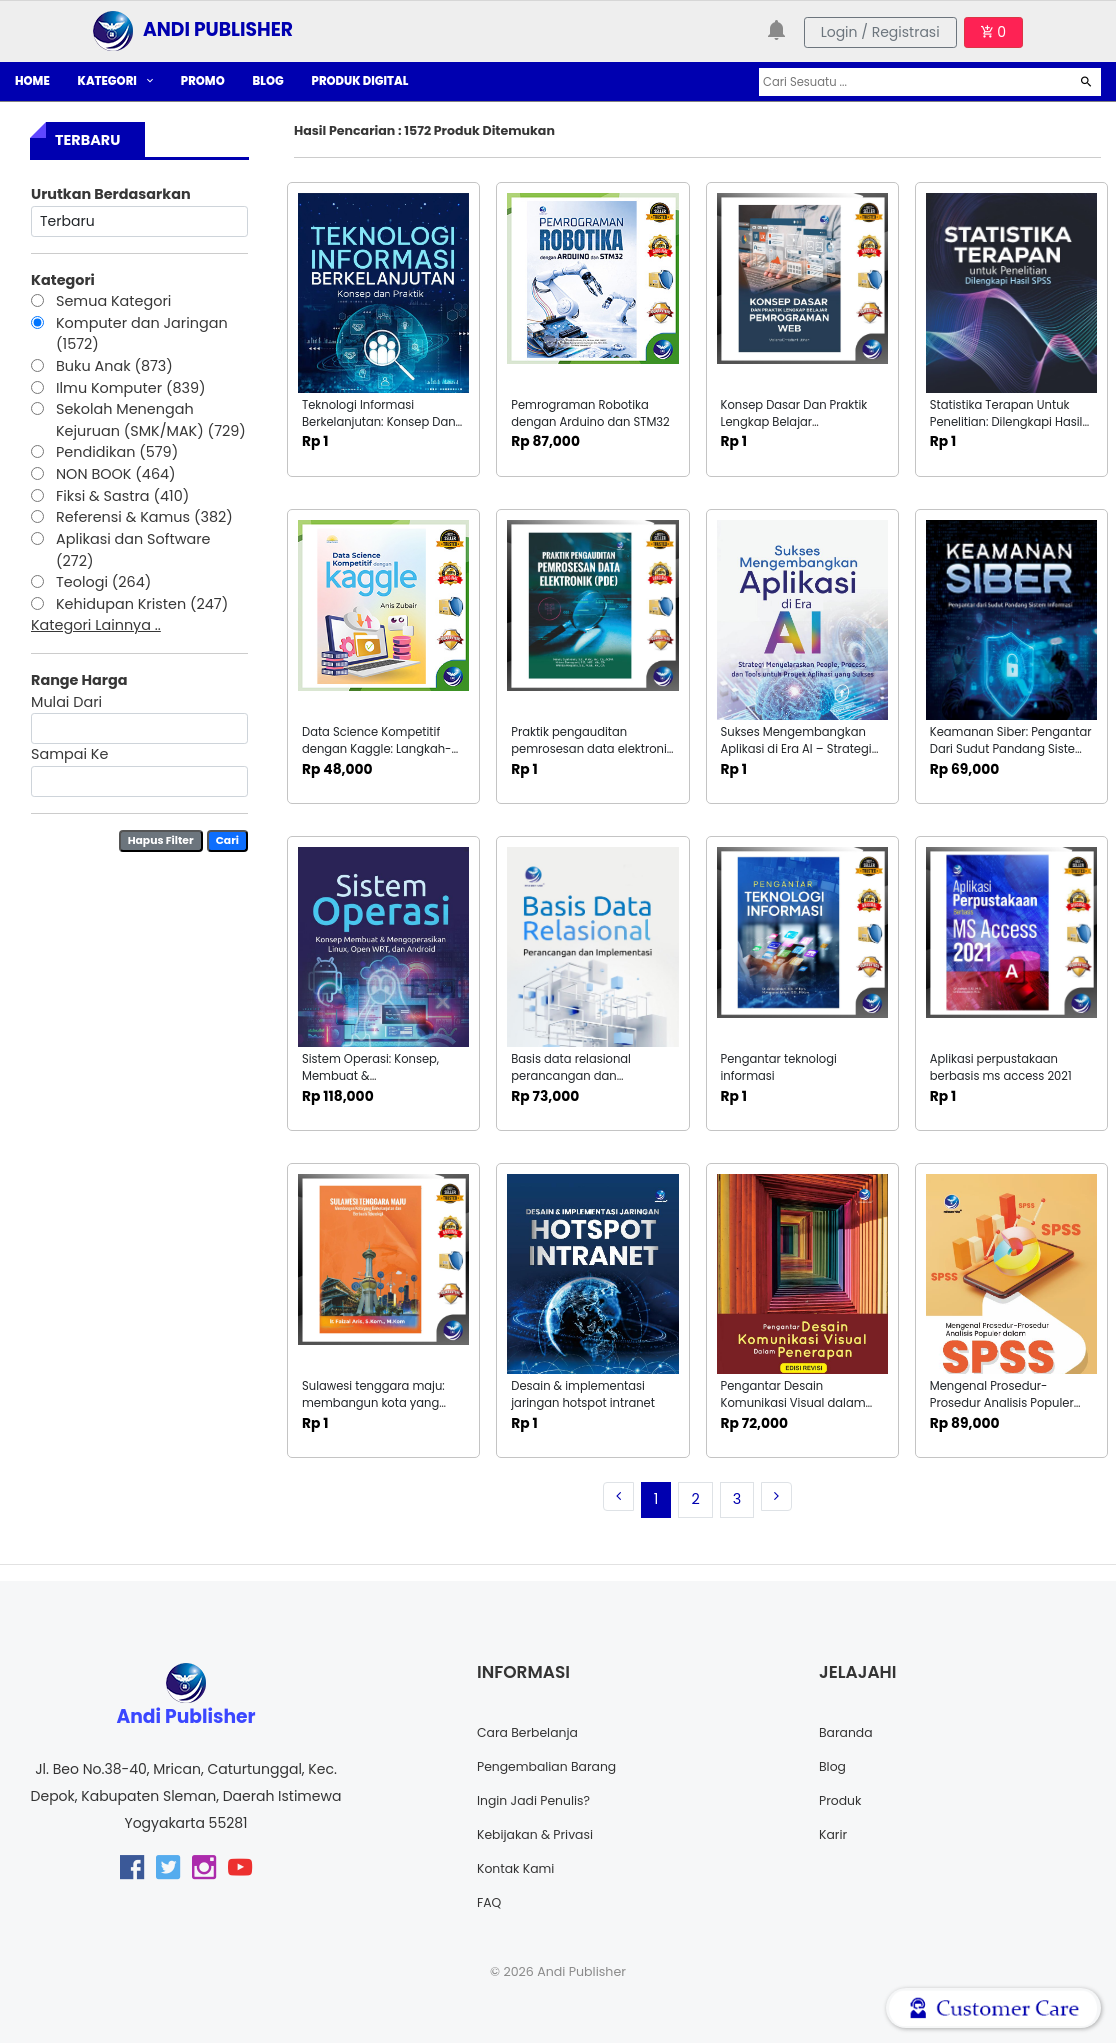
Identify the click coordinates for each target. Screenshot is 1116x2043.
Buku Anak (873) (114, 366)
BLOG (268, 81)
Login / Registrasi (880, 32)
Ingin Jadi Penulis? (541, 1800)
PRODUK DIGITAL (360, 81)
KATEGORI (115, 81)
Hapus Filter (161, 840)
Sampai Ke (69, 754)
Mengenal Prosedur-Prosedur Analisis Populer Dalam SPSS (1002, 1403)
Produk (843, 1800)
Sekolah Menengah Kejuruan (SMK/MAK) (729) (151, 420)
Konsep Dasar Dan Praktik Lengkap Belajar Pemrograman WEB (794, 422)
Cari (227, 840)
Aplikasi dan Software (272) (133, 550)
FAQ (491, 1902)
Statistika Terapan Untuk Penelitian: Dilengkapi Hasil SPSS (1006, 422)
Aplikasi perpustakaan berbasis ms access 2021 (1001, 1067)
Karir (835, 1834)
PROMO (203, 81)
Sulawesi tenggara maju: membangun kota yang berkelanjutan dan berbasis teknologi (381, 1412)
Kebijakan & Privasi (542, 1834)
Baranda (849, 1732)
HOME (32, 81)
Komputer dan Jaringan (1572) (142, 334)
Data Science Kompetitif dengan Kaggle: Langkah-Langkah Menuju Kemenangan (376, 758)
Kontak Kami (521, 1868)
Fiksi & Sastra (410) (122, 496)
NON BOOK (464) (116, 474)
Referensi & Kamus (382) (144, 517)
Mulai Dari (66, 702)
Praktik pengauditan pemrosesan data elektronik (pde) (592, 749)
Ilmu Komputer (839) (131, 388)
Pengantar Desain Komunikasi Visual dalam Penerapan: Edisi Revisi (793, 1403)
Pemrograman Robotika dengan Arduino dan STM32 (590, 413)
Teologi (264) (103, 582)
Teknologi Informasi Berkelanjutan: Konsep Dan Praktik (379, 422)
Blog (834, 1766)
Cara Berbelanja (534, 1732)
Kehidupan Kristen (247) (142, 604)
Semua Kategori (113, 301)
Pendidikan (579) (117, 452)
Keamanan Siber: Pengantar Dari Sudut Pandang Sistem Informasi (1011, 749)
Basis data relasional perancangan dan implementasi (571, 1076)
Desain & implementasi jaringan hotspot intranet (583, 1394)
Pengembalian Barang (555, 1766)
